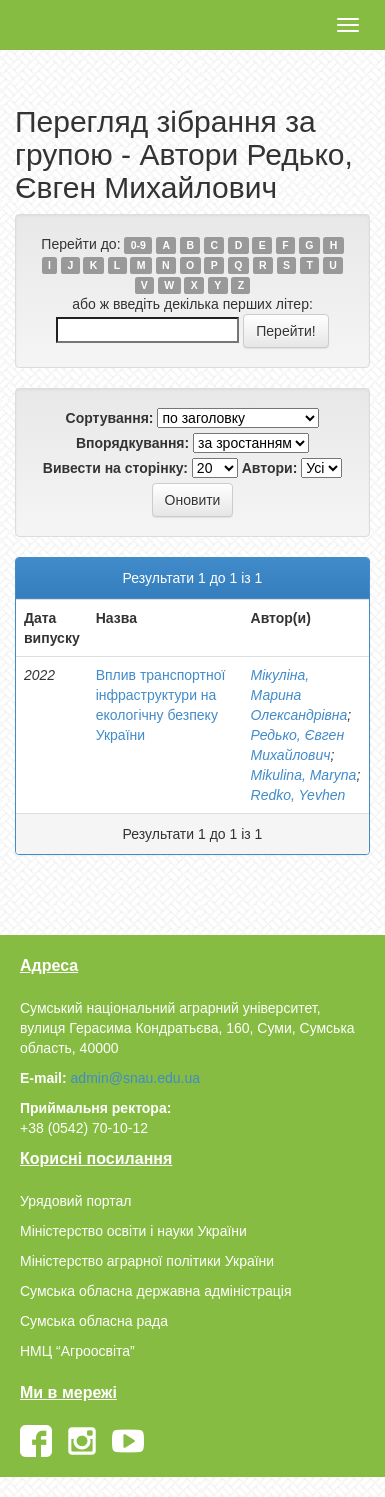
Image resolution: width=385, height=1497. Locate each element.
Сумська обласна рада (94, 1321)
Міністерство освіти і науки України (133, 1231)
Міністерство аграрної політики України (147, 1261)
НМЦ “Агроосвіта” (77, 1351)
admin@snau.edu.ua (135, 1078)
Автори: (270, 468)
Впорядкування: (132, 443)
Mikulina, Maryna (304, 775)
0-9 (138, 245)
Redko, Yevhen (298, 795)
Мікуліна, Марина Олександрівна (299, 695)
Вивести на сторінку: (115, 468)
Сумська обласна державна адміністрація (155, 1291)
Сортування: (110, 418)
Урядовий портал (75, 1201)
